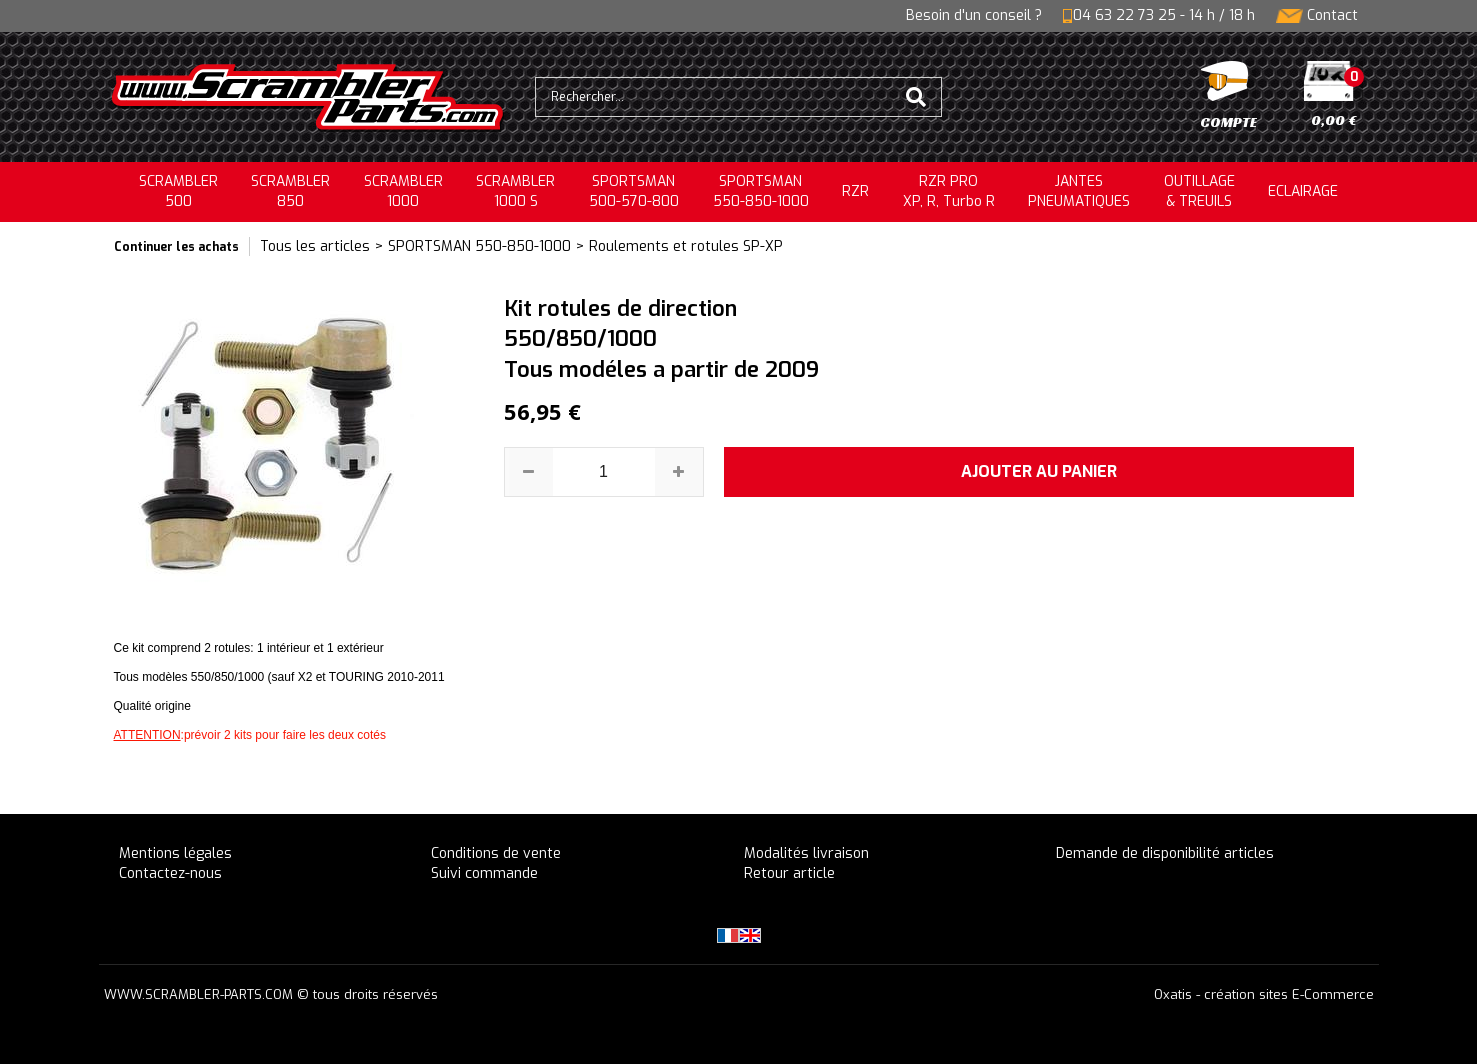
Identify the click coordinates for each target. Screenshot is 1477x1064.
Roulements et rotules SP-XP (686, 246)
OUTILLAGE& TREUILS (1199, 191)
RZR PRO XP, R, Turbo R (949, 191)
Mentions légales (175, 853)
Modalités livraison (806, 853)
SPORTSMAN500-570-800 (634, 191)
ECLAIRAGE (1303, 191)
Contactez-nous (170, 873)
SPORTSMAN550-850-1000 (761, 191)
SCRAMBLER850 (290, 191)
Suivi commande (484, 873)
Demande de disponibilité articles (1165, 853)
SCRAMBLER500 (178, 191)
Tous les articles (315, 246)
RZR (855, 191)
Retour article (789, 873)
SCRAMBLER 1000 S (515, 191)
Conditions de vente (496, 853)
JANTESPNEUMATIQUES (1079, 191)
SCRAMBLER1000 (403, 191)
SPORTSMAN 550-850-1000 (479, 246)
